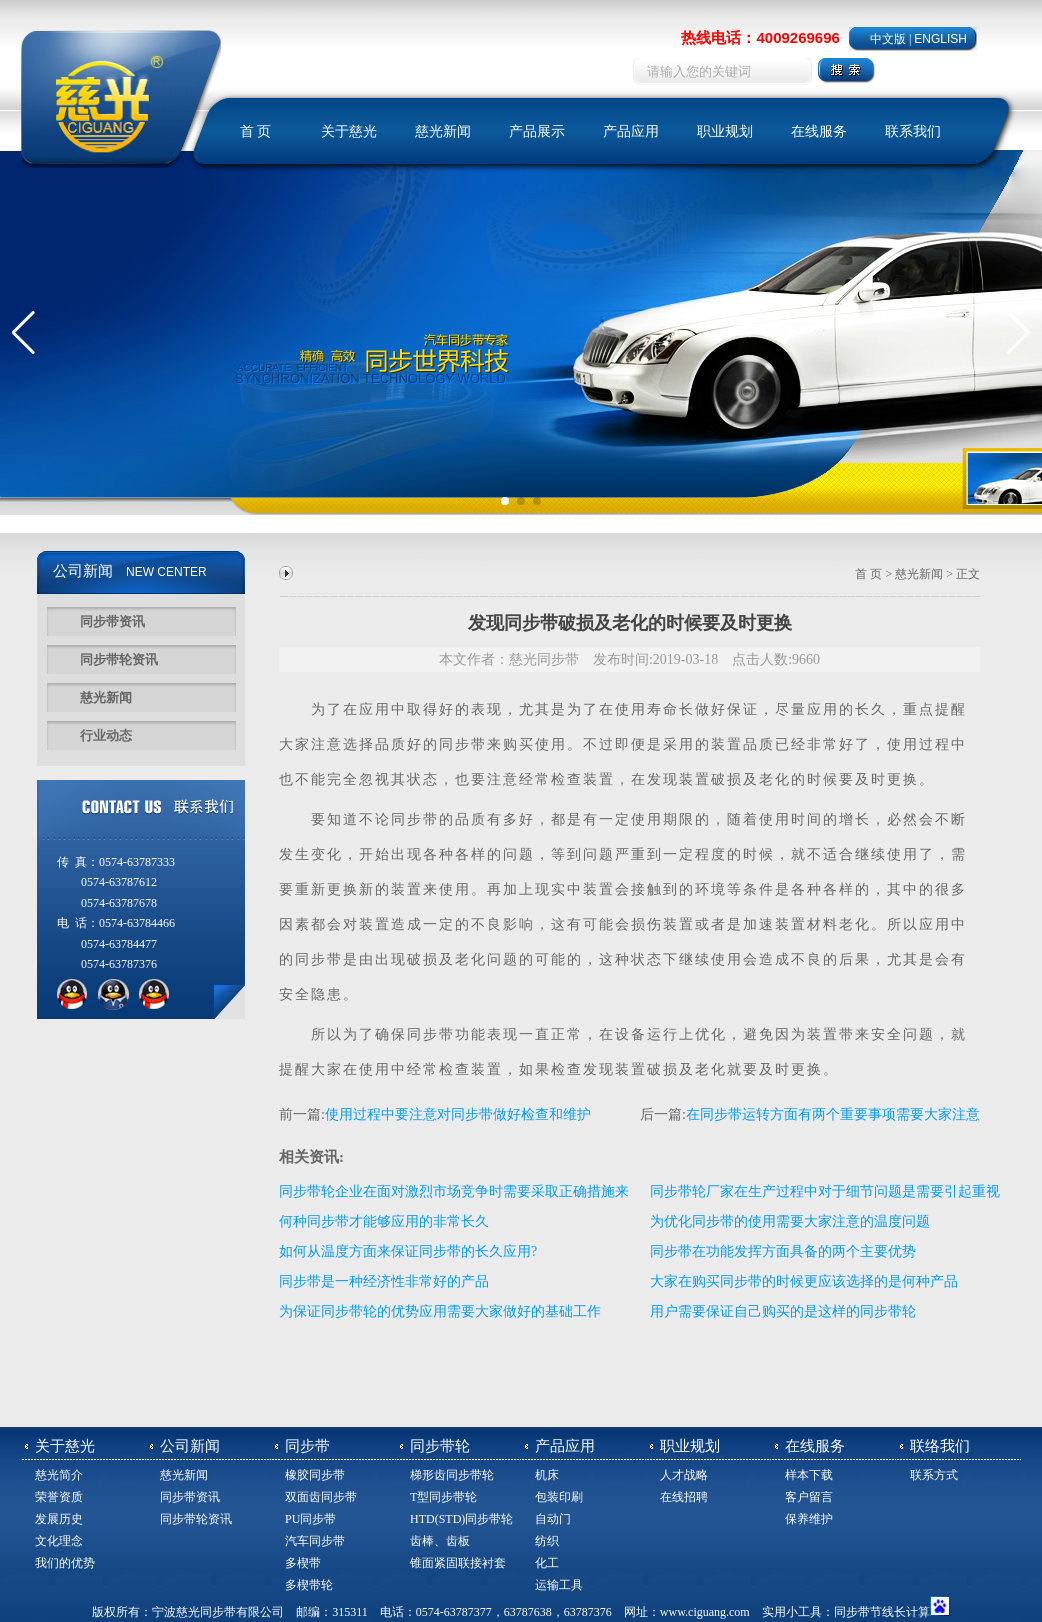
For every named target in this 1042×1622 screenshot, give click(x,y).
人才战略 (684, 1475)
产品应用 (631, 131)
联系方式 (934, 1475)
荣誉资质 (59, 1497)
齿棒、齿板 (440, 1541)
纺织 (547, 1541)
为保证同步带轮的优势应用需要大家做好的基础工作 (440, 1311)
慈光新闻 (443, 131)
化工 (547, 1563)
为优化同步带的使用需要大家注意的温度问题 (790, 1221)
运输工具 (559, 1585)
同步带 (463, 744)
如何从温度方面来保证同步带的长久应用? (408, 1251)
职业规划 (725, 131)
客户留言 (809, 1497)
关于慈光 (349, 131)
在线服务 (819, 131)
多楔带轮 (309, 1585)
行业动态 (106, 735)
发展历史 (59, 1519)
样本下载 (809, 1475)
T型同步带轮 (443, 1497)
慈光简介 (59, 1475)
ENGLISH (940, 39)
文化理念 (59, 1541)
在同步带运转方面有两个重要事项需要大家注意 (833, 1114)
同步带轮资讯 (119, 659)
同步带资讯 (112, 621)
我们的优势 (65, 1563)
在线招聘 (684, 1497)
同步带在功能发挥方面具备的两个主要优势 (783, 1251)
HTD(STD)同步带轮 (461, 1519)
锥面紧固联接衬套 (458, 1563)
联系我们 (913, 131)
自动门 (553, 1519)
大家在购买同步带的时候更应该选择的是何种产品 (804, 1281)
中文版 (888, 39)
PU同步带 (310, 1519)
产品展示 (537, 131)
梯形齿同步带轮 (452, 1475)
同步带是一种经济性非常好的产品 (384, 1281)
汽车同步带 (315, 1541)
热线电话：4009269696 (760, 37)
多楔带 (303, 1563)
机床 (547, 1475)
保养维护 (809, 1519)
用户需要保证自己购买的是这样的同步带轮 (783, 1311)
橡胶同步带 (315, 1475)
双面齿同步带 (321, 1497)
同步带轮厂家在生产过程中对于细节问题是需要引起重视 (825, 1191)
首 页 (256, 131)
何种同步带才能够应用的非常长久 (384, 1221)
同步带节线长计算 (882, 1612)
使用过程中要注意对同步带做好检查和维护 (458, 1114)
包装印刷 (559, 1497)
